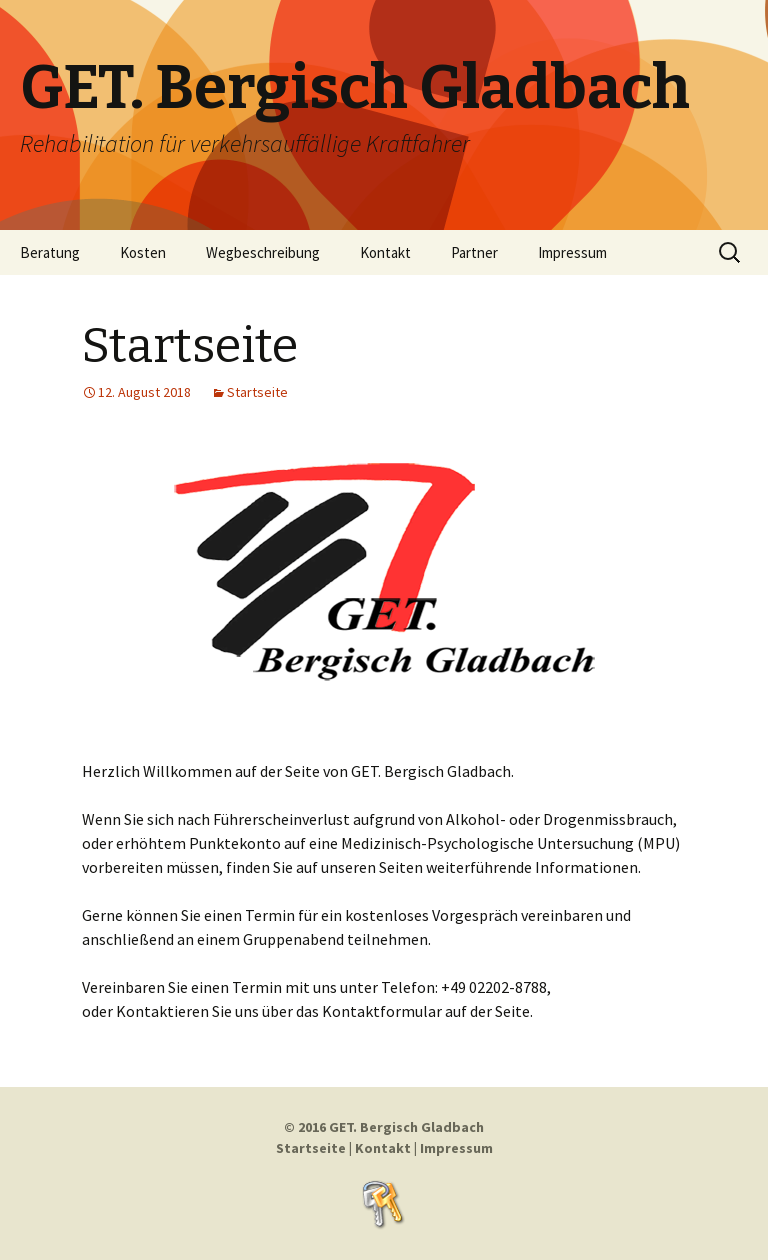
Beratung (50, 252)
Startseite (190, 346)
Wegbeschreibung (263, 252)
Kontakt (385, 252)
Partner (474, 252)
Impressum (572, 252)
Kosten (143, 252)
